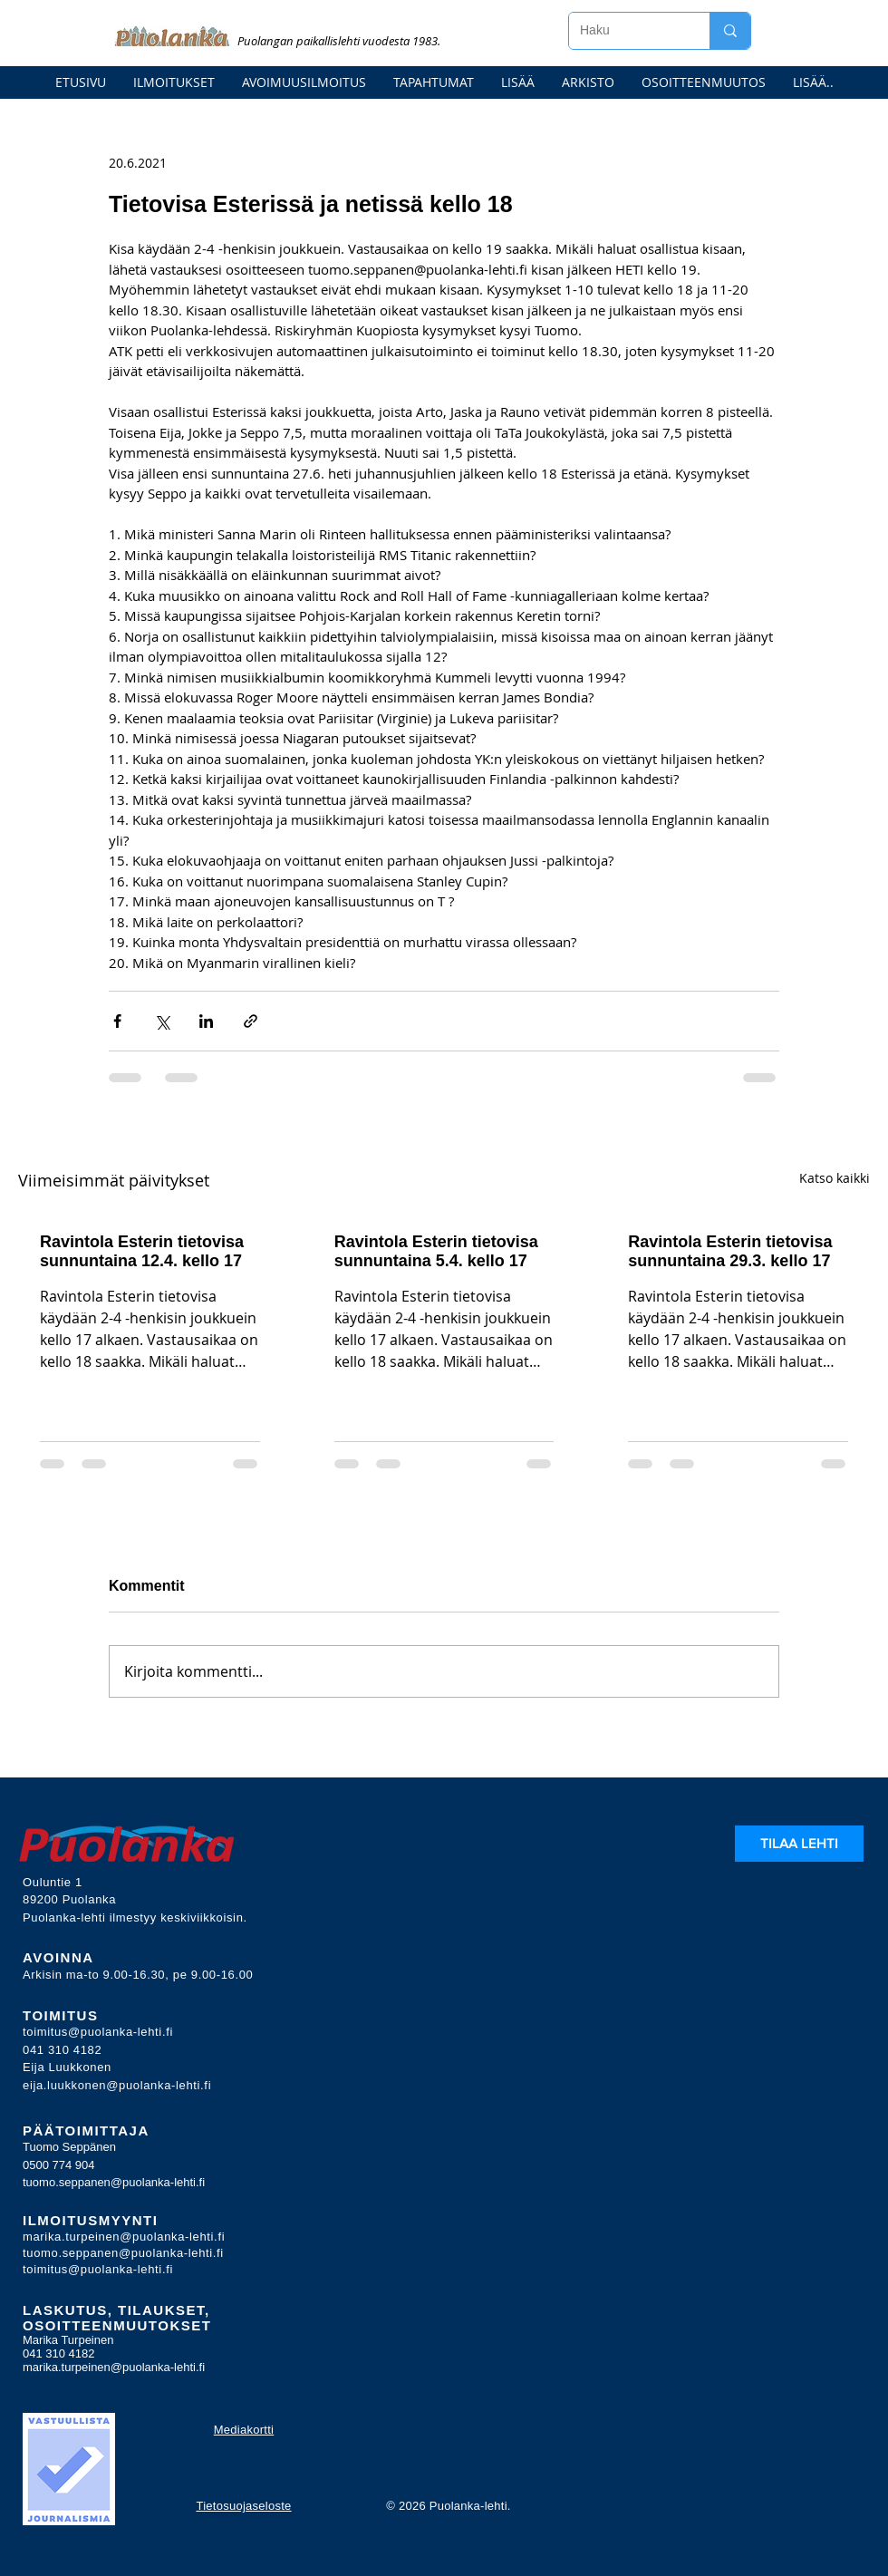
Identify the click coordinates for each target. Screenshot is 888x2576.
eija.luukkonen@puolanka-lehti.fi (117, 2085)
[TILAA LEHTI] (799, 1843)
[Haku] (625, 31)
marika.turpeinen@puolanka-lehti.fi (124, 2236)
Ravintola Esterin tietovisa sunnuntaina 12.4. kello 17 (142, 1251)
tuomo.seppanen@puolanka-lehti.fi (114, 2182)
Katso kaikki (834, 1177)
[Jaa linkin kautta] (250, 1021)
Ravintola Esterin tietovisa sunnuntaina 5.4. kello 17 (436, 1251)
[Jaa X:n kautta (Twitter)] (161, 1021)
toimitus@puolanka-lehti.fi (98, 2032)
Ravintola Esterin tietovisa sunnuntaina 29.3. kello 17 (730, 1251)
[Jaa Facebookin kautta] (117, 1021)
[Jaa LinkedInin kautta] (206, 1021)
